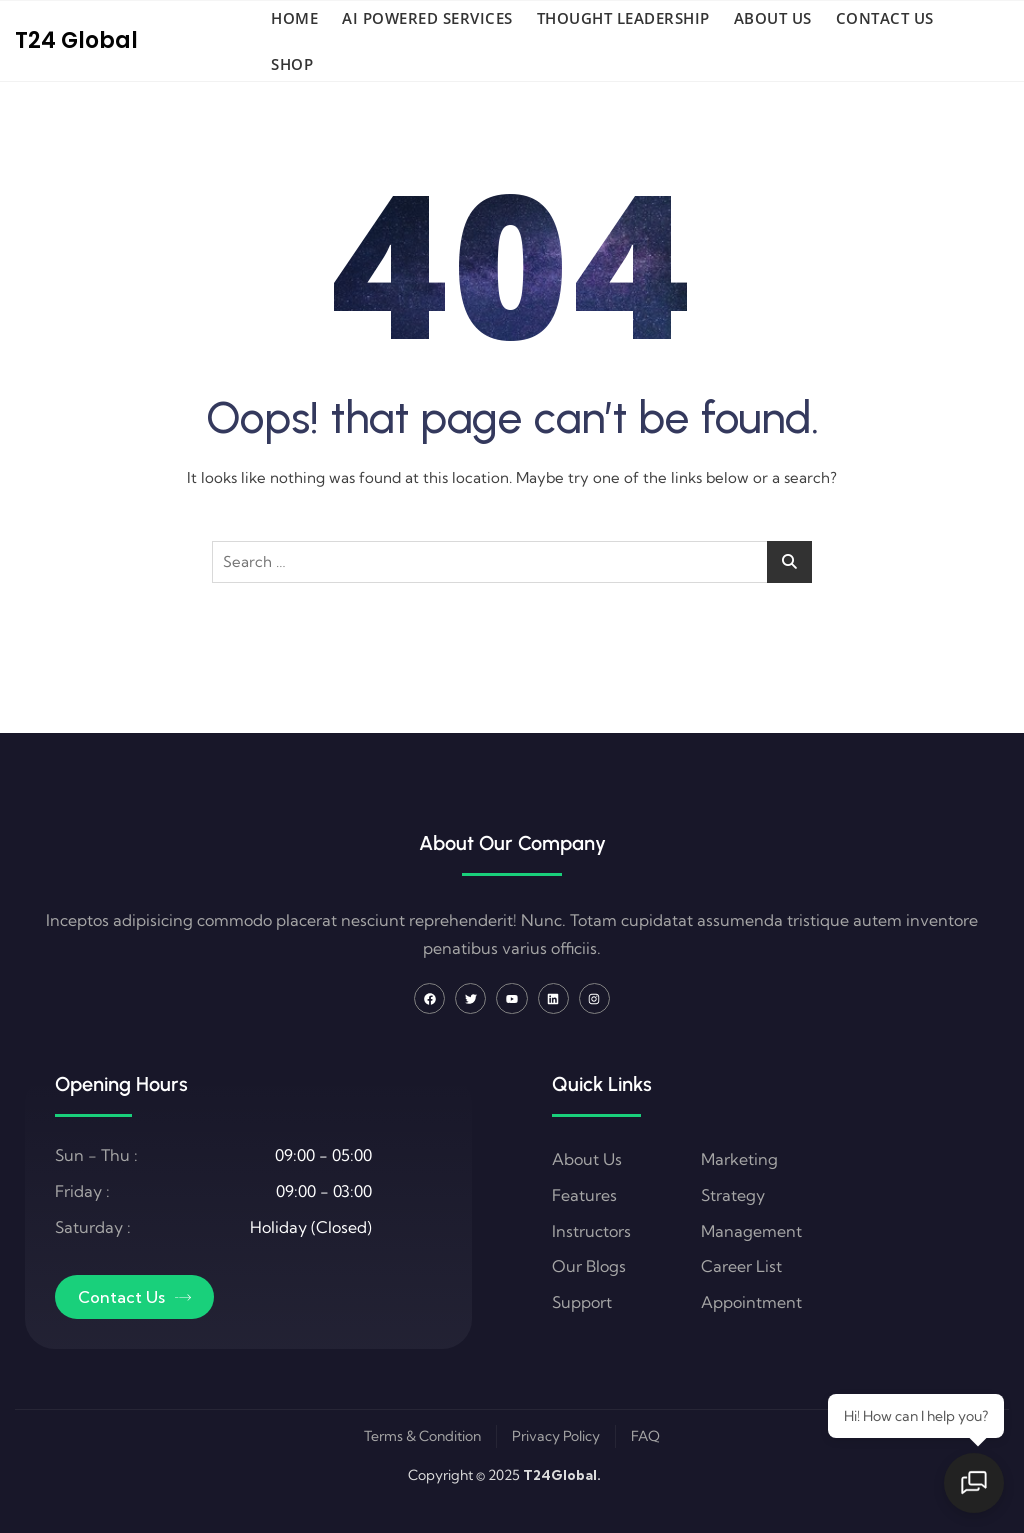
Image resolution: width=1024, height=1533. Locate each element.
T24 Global (76, 40)
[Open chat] (974, 1483)
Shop (292, 64)
